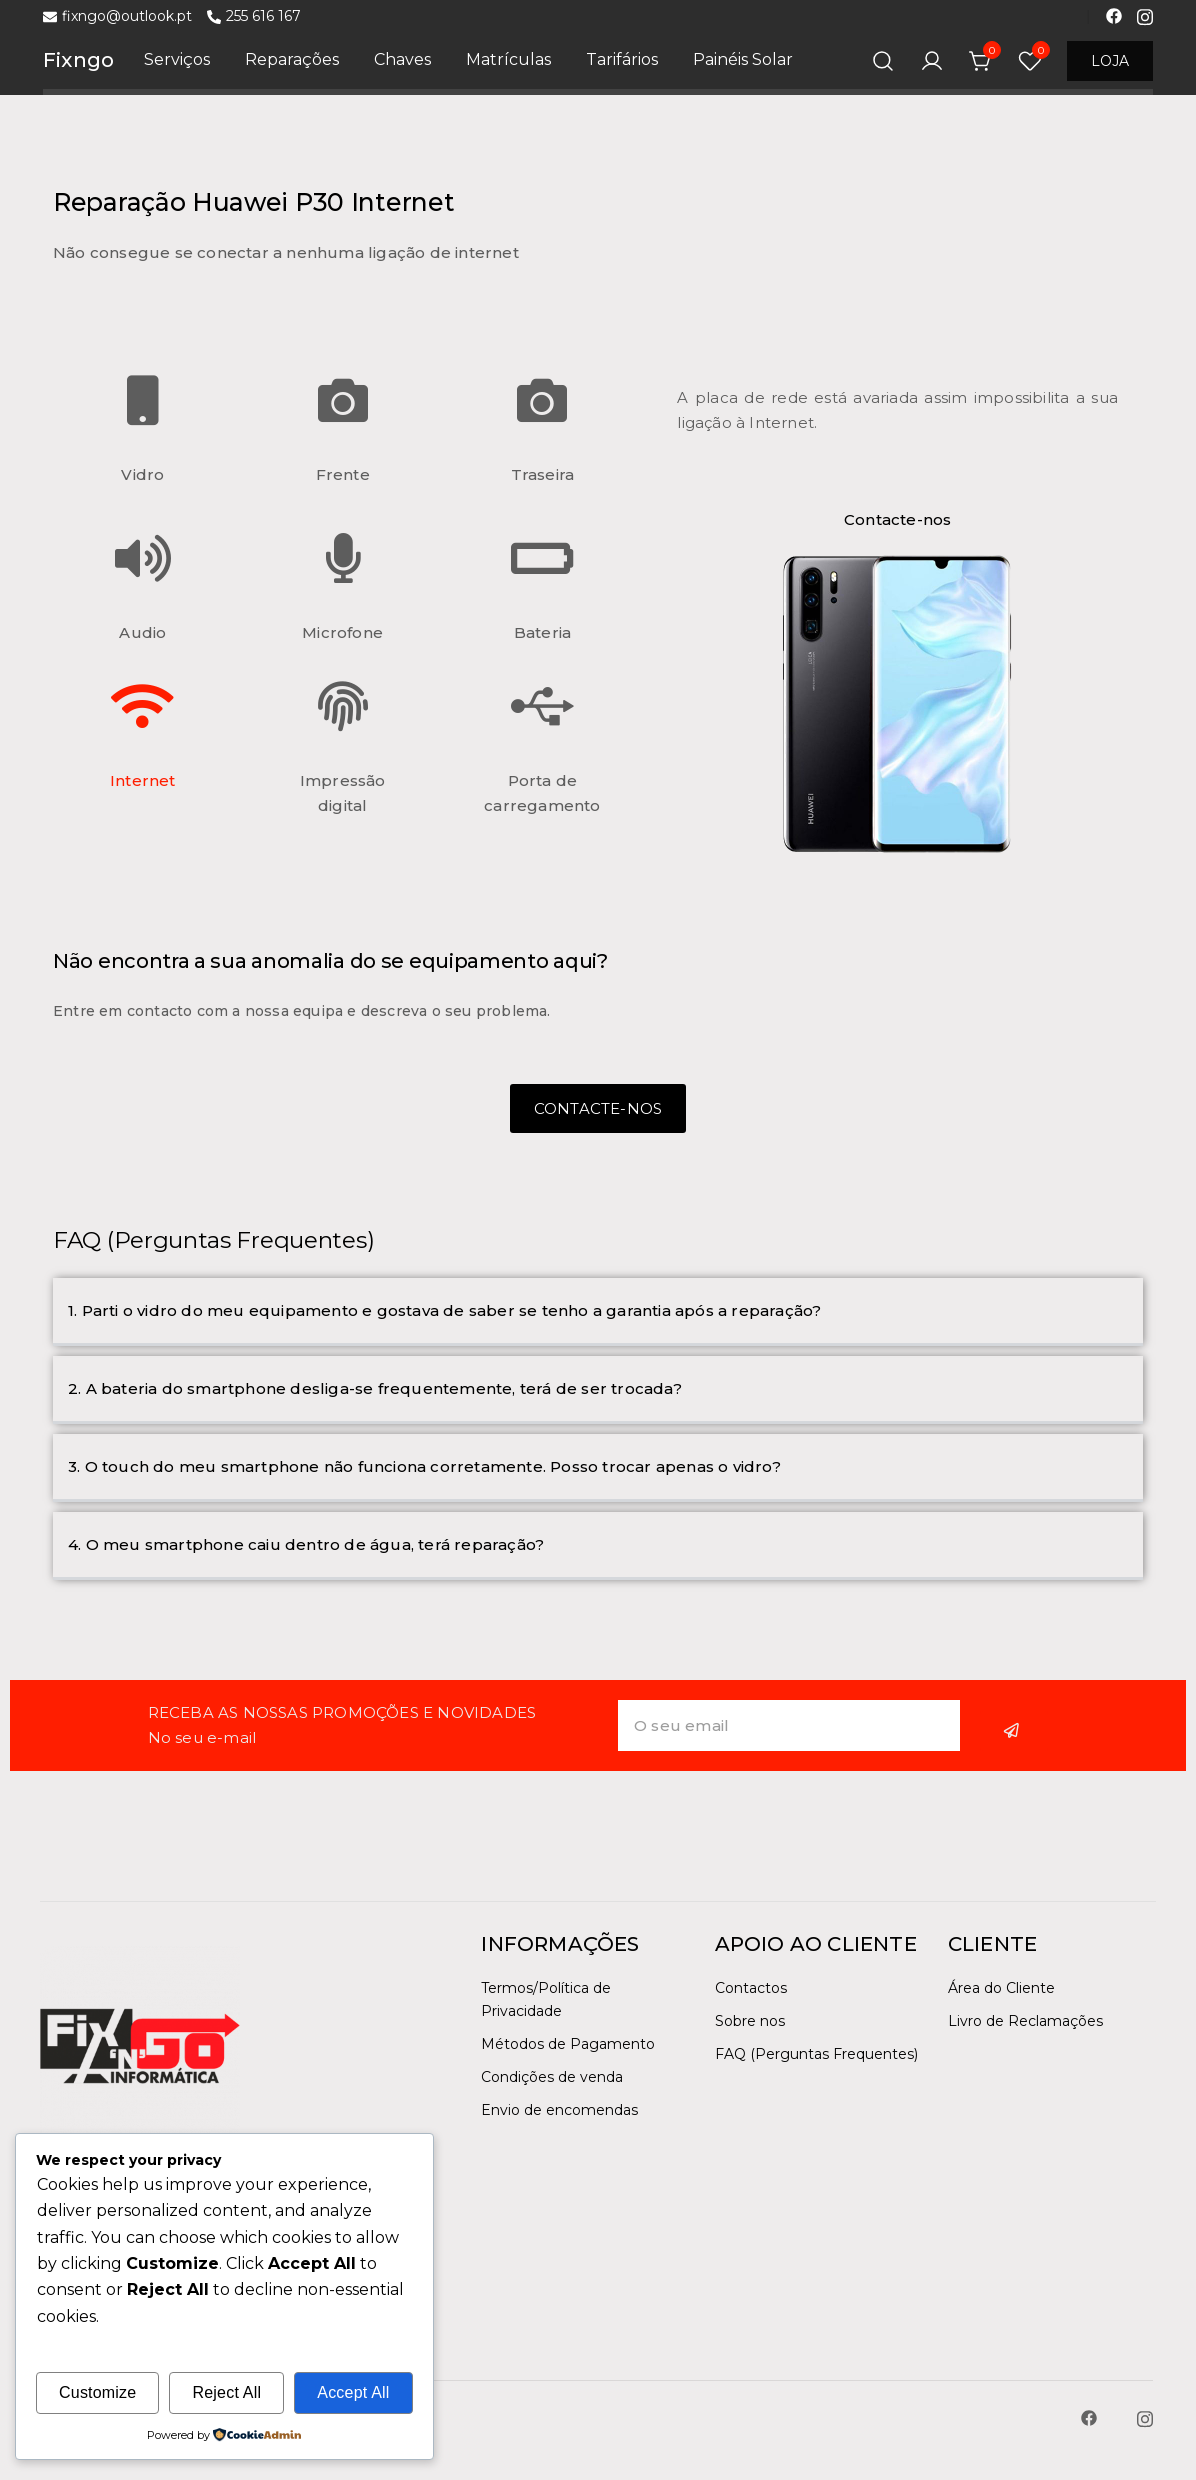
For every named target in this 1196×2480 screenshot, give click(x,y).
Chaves (402, 59)
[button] (598, 1312)
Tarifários (622, 59)
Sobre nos (750, 2021)
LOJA (1110, 61)
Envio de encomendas (559, 2110)
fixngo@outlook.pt (117, 16)
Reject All (227, 2392)
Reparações (292, 59)
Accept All (353, 2392)
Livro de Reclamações (1025, 2021)
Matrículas (508, 59)
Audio (142, 632)
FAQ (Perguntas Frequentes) (816, 2054)
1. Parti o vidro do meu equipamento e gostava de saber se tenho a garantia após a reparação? (444, 1310)
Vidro (142, 474)
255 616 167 (254, 16)
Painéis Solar (743, 59)
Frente (343, 474)
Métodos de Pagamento (568, 2044)
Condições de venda (552, 2077)
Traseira (543, 474)
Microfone (342, 632)
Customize (97, 2392)
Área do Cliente (1001, 1988)
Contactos (751, 1988)
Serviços (177, 59)
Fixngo (78, 60)
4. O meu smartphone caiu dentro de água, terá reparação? (306, 1544)
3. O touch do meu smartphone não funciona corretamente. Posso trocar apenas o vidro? (424, 1466)
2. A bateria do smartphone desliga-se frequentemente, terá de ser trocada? (375, 1388)
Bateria (542, 632)
